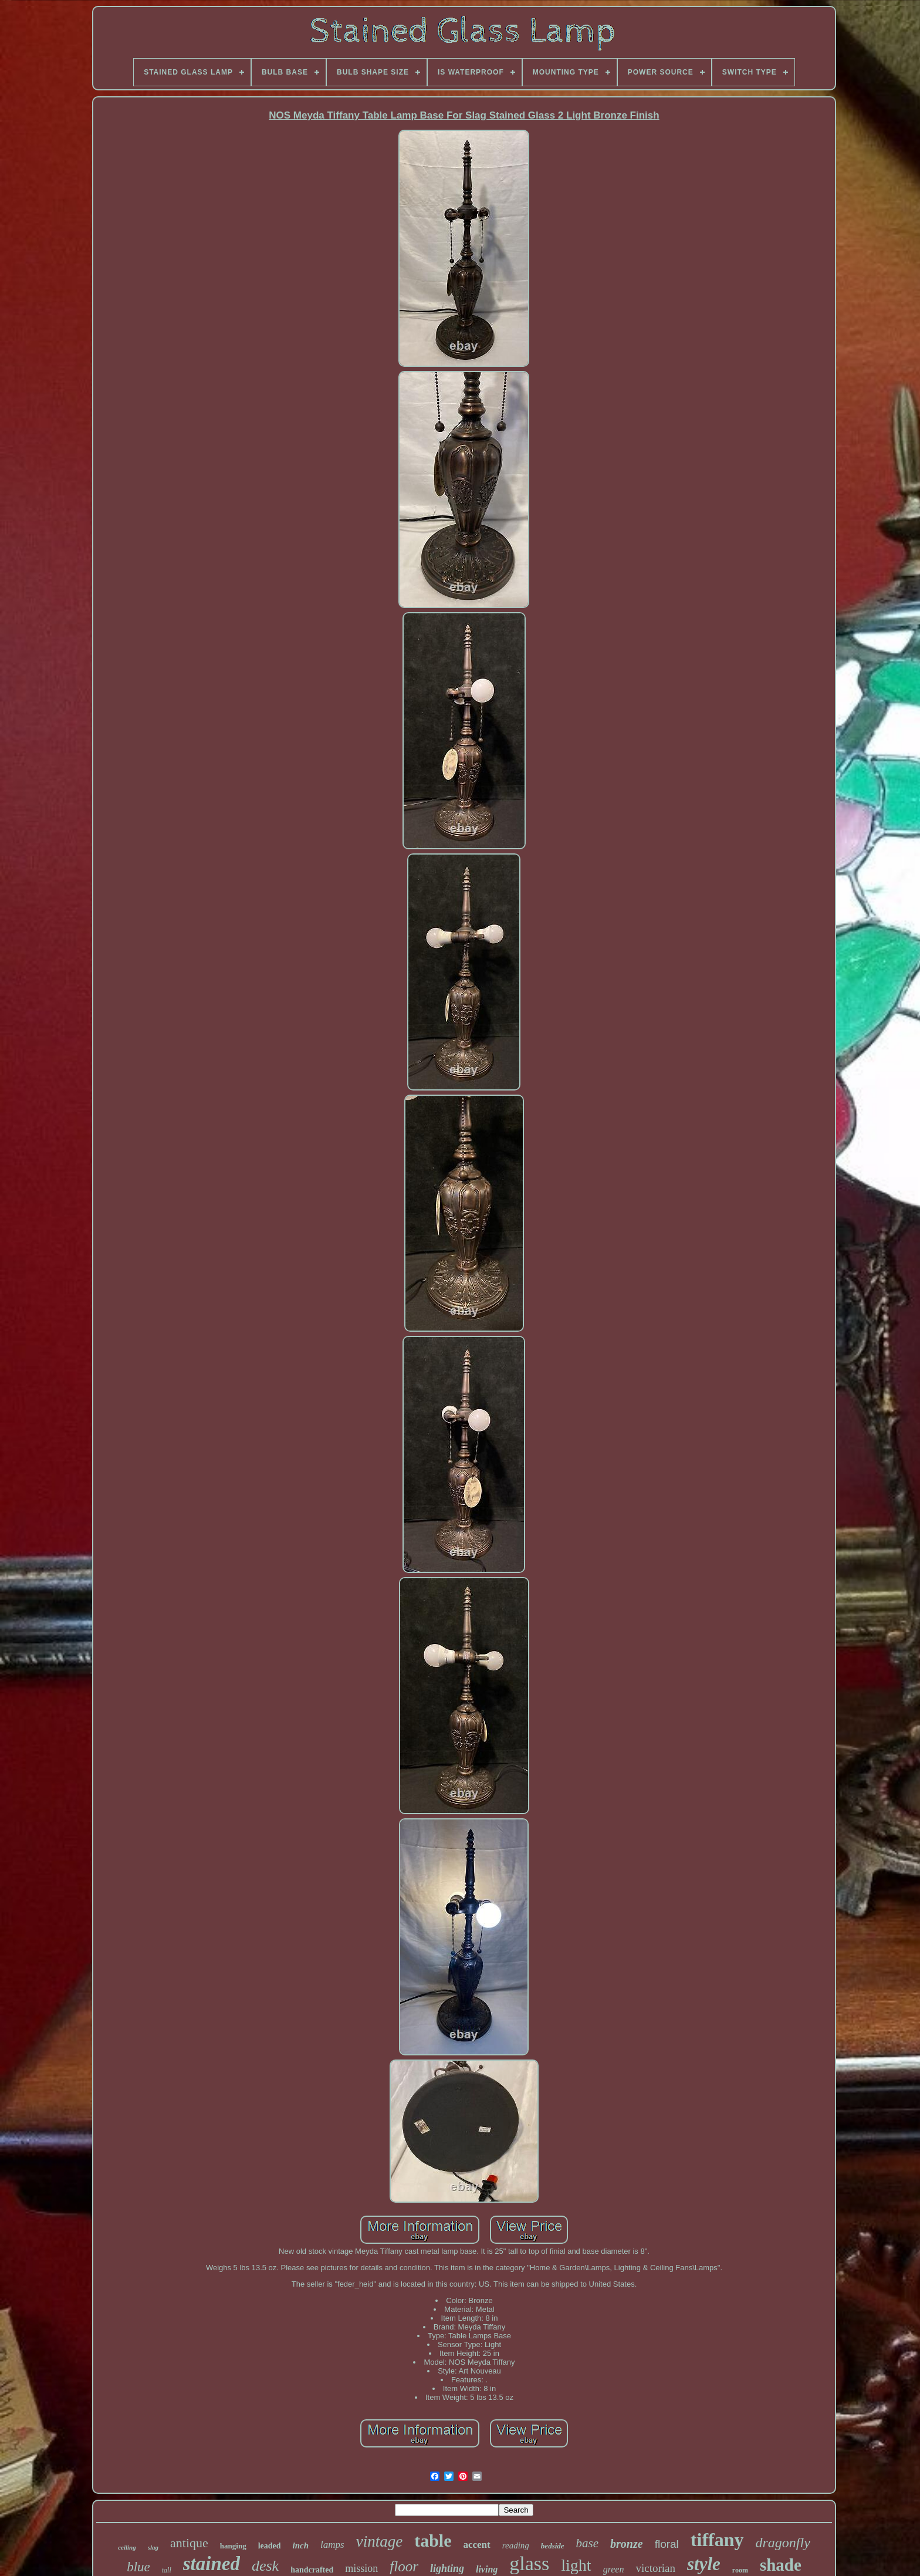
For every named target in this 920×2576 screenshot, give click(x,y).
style (704, 2564)
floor (404, 2566)
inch (301, 2545)
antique (189, 2543)
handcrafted (311, 2569)
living (487, 2569)
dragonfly (783, 2542)
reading (515, 2545)
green (613, 2569)
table (432, 2540)
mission (361, 2568)
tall (166, 2570)
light (576, 2565)
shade (780, 2564)
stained (211, 2563)
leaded (269, 2545)
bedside (552, 2545)
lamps (332, 2544)
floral (667, 2544)
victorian (655, 2568)
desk (265, 2565)
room (740, 2570)
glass (529, 2563)
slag (153, 2547)
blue (138, 2567)
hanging (233, 2545)
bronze (626, 2543)
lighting (447, 2568)
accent (476, 2544)
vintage (379, 2541)
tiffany (717, 2539)
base (587, 2543)
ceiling (127, 2547)
